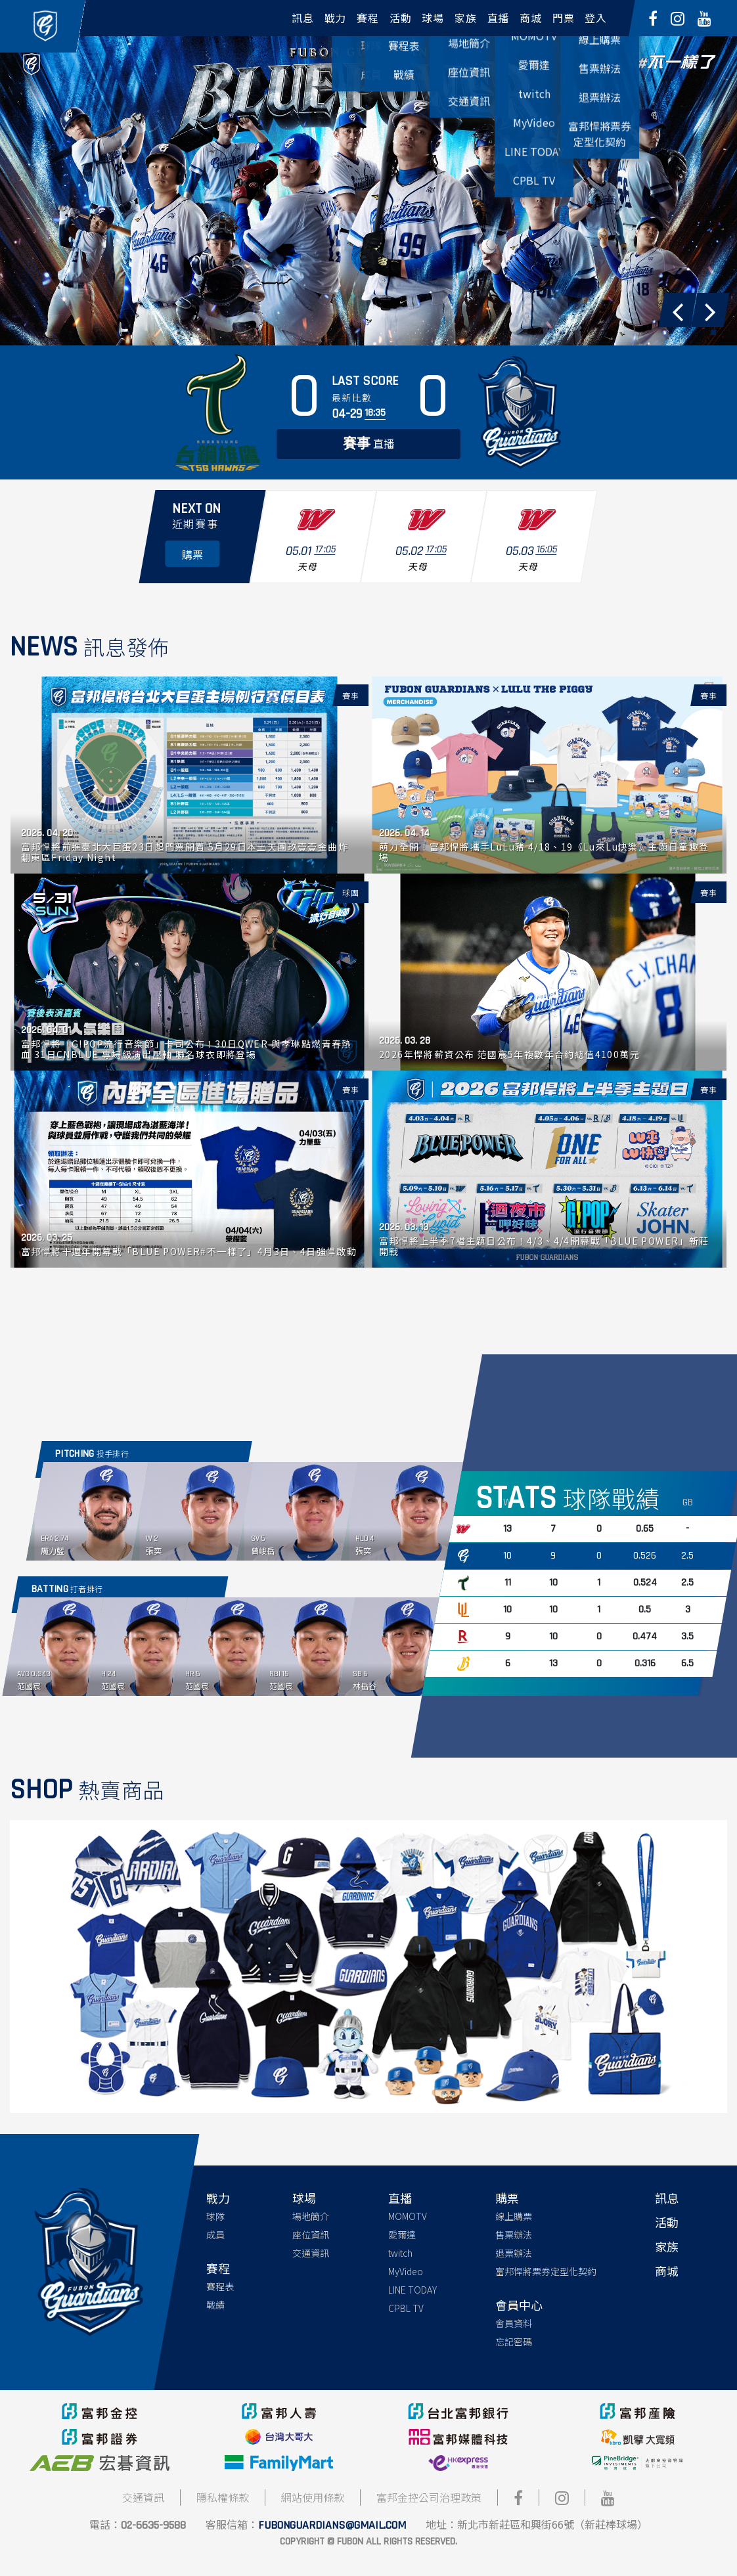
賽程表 (220, 2286)
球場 (304, 2197)
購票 (507, 2197)
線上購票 (513, 2216)
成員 (215, 2234)
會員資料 (513, 2323)
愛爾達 (402, 2234)
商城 (667, 2270)
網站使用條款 (312, 2497)
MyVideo (405, 2271)
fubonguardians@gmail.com (332, 2525)
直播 (368, 444)
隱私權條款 (222, 2497)
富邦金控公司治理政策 (428, 2497)
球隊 (215, 2216)
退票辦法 (513, 2252)
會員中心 (519, 2304)
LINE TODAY (412, 2289)
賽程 (218, 2267)
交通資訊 (310, 2252)
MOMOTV (407, 2216)
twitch (400, 2252)
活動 (667, 2222)
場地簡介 (310, 2216)
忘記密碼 (513, 2341)
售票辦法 (513, 2234)
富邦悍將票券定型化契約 (545, 2271)
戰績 (215, 2304)
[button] (677, 310)
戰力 (218, 2197)
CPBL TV (406, 2308)
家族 (667, 2246)
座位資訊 (310, 2234)
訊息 (667, 2197)
